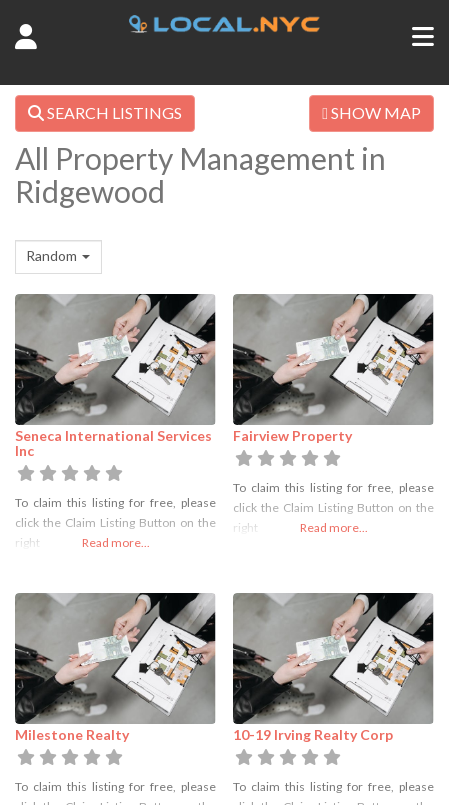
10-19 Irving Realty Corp (313, 734)
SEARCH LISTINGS (105, 112)
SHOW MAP (371, 112)
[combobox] (58, 257)
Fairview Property (292, 435)
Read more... (116, 542)
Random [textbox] (51, 255)
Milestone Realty (72, 734)
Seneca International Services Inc (113, 443)
